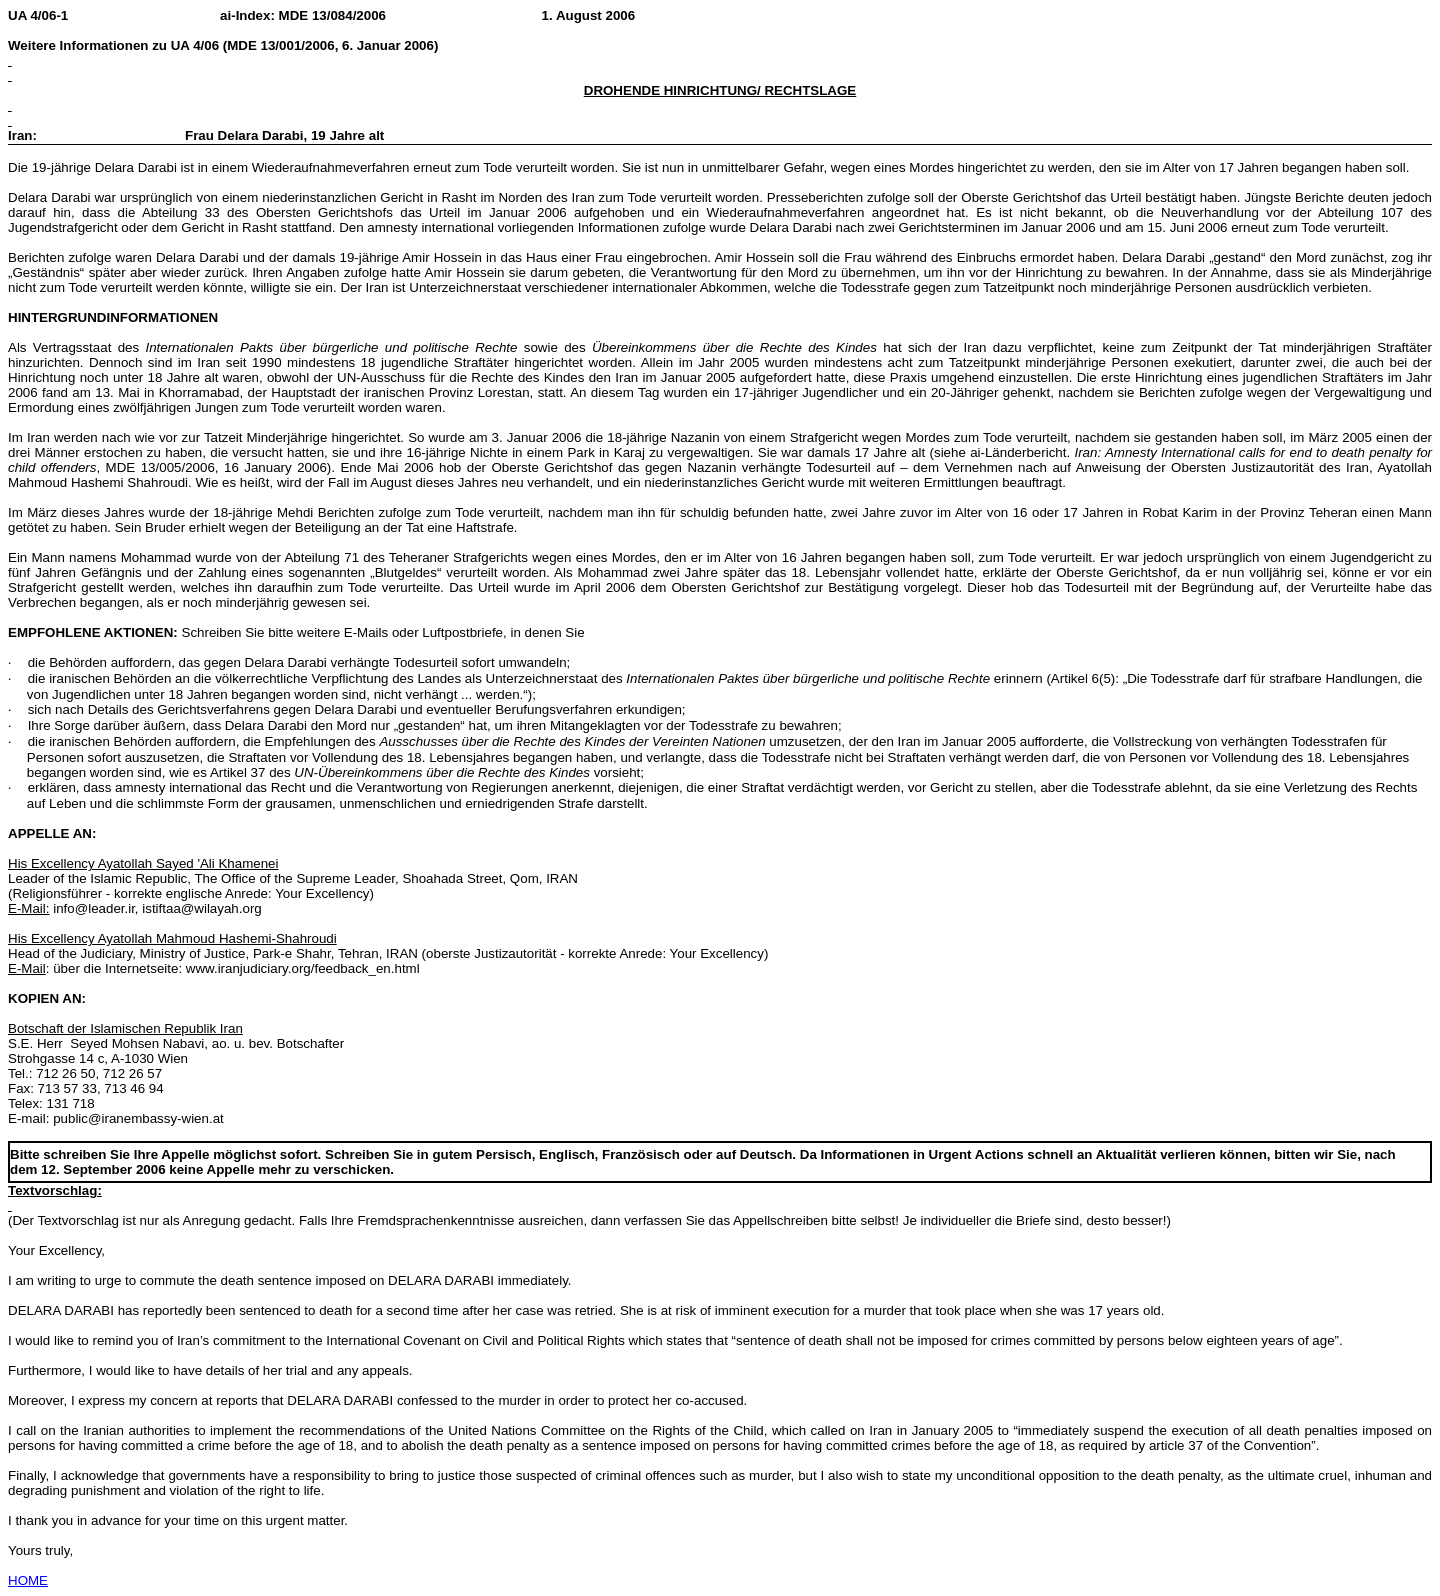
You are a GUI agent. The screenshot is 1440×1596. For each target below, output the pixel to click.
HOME (28, 1580)
